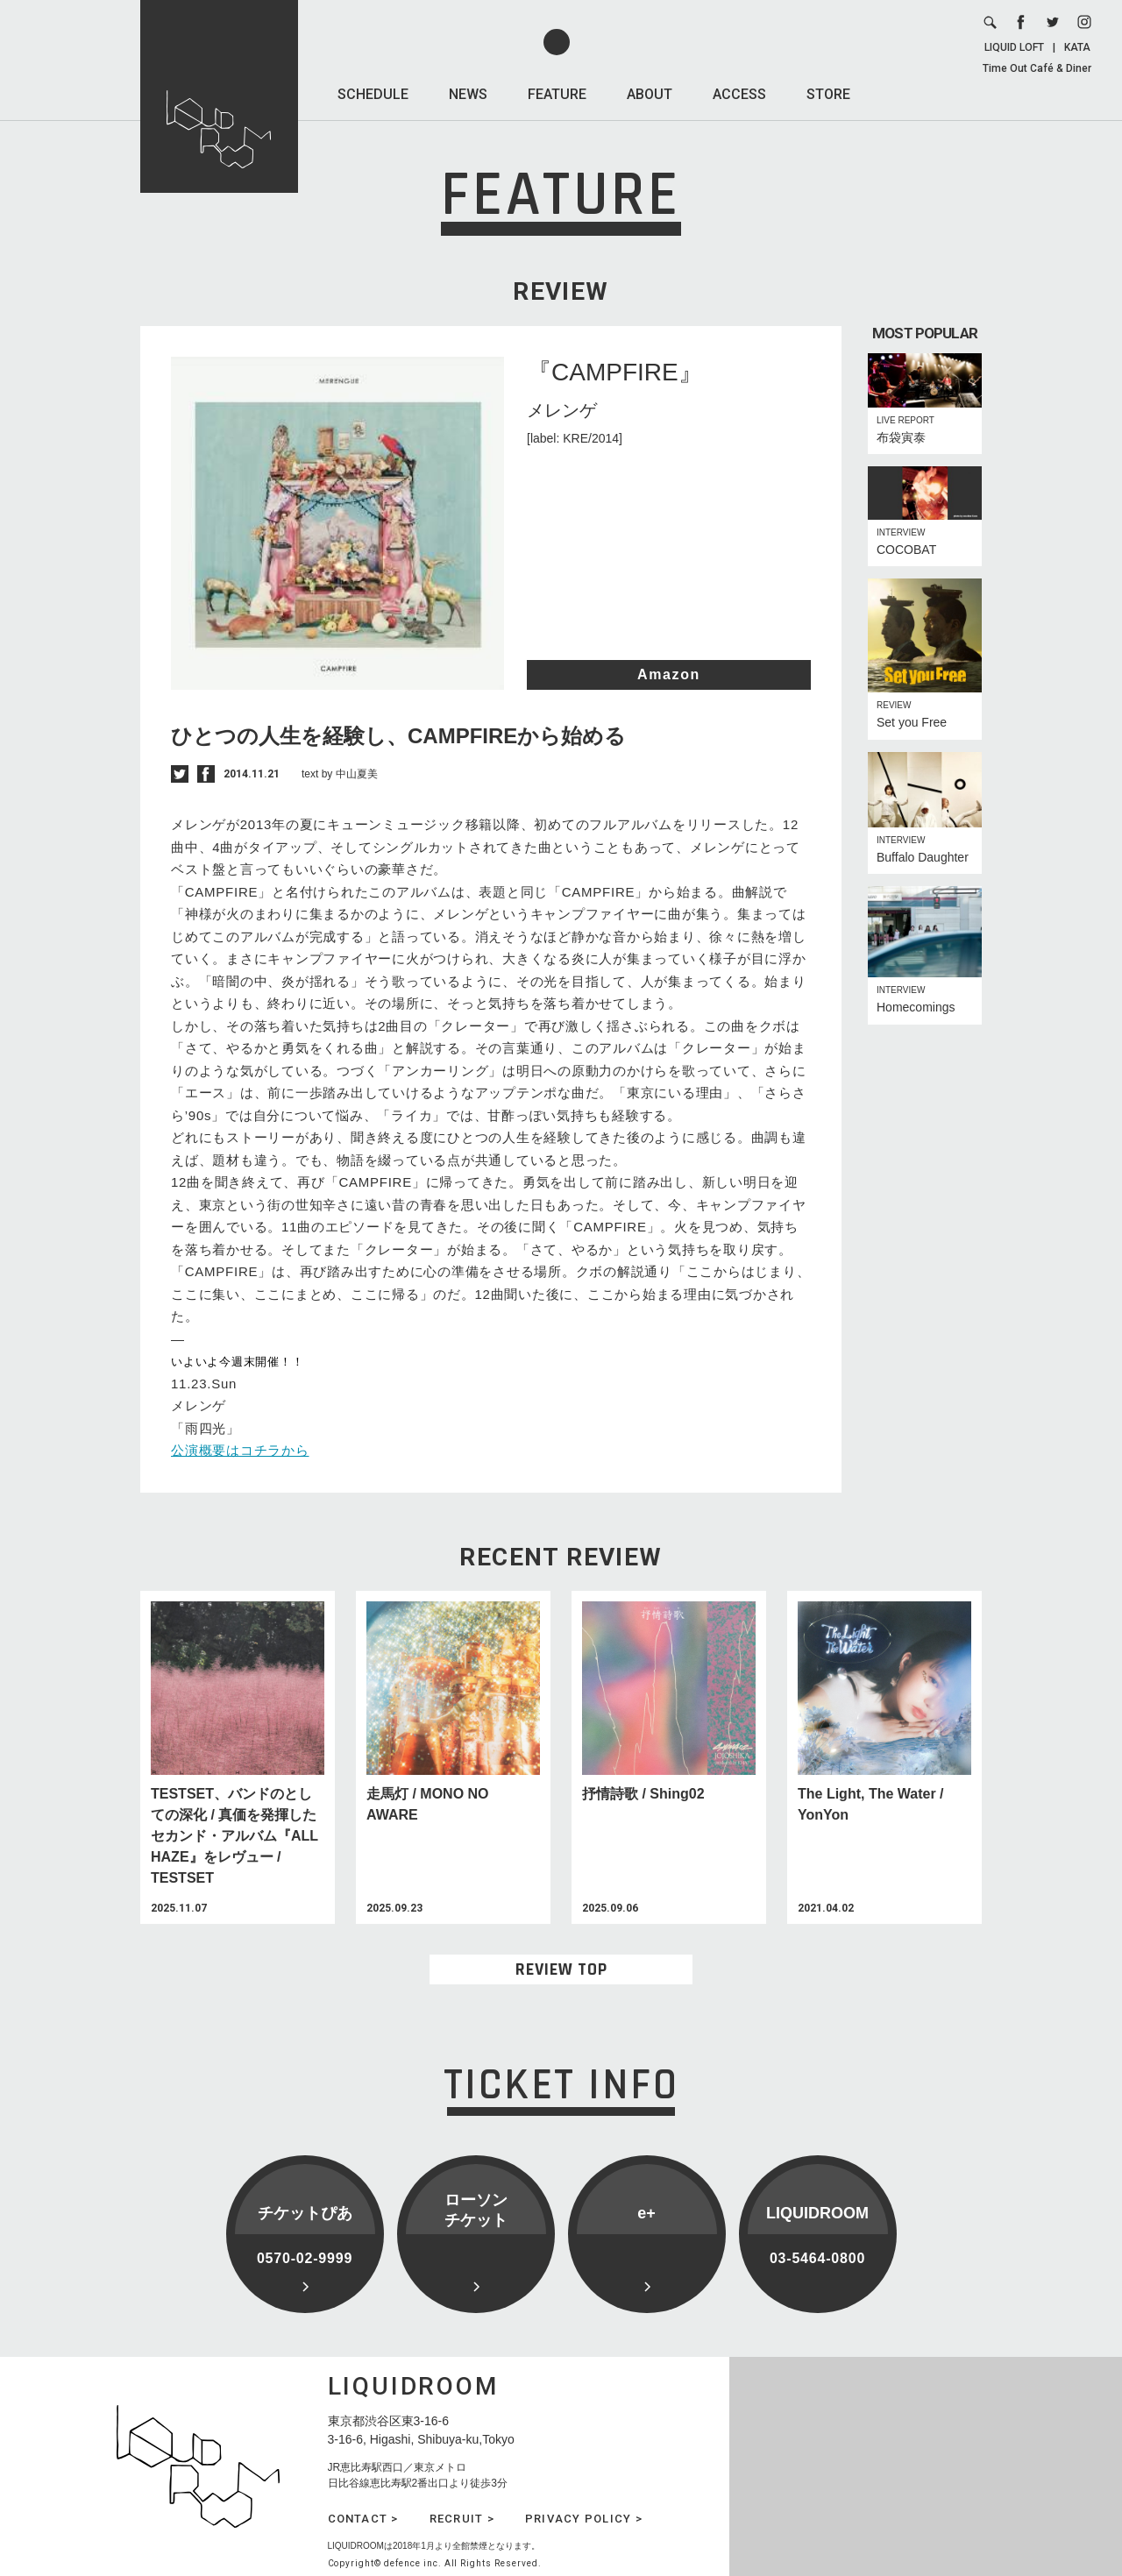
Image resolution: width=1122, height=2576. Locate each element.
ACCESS (739, 94)
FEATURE (557, 94)
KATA (1077, 47)
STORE (828, 94)
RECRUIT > (462, 2518)
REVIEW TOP (561, 1969)
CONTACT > (363, 2518)
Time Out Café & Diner (1037, 68)
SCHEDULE (372, 94)
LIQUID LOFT (1014, 47)
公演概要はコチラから (240, 1450)
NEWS (468, 94)
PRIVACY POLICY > (584, 2518)
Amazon (668, 674)
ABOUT (649, 94)
